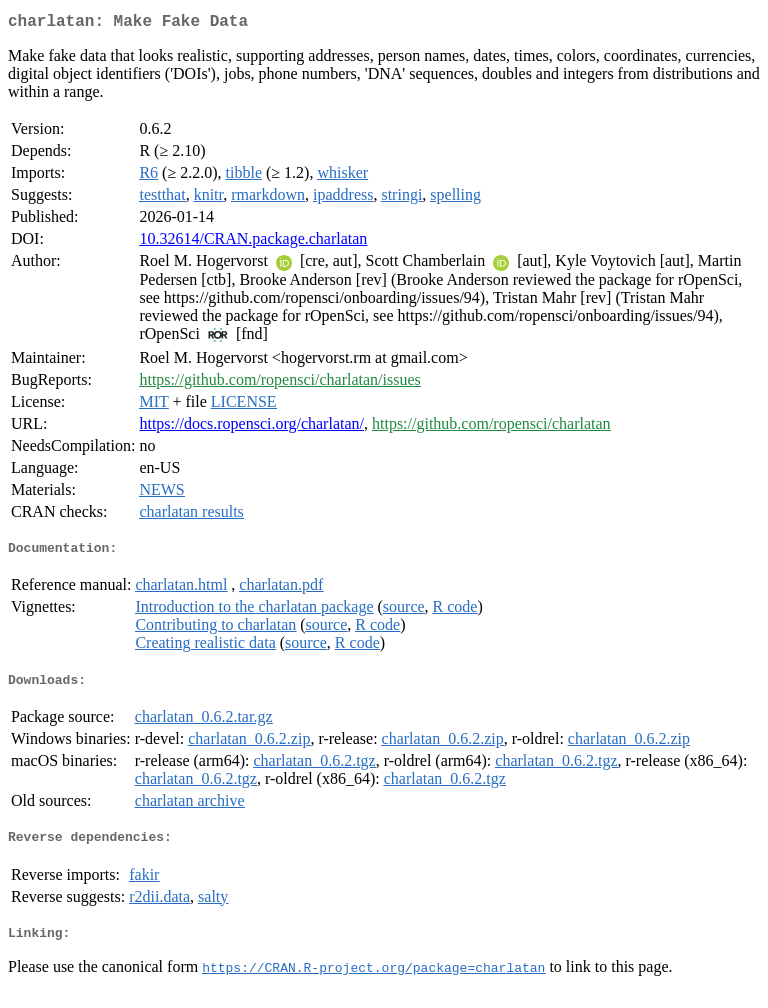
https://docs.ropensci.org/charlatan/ (251, 427)
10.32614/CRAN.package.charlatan (253, 242)
